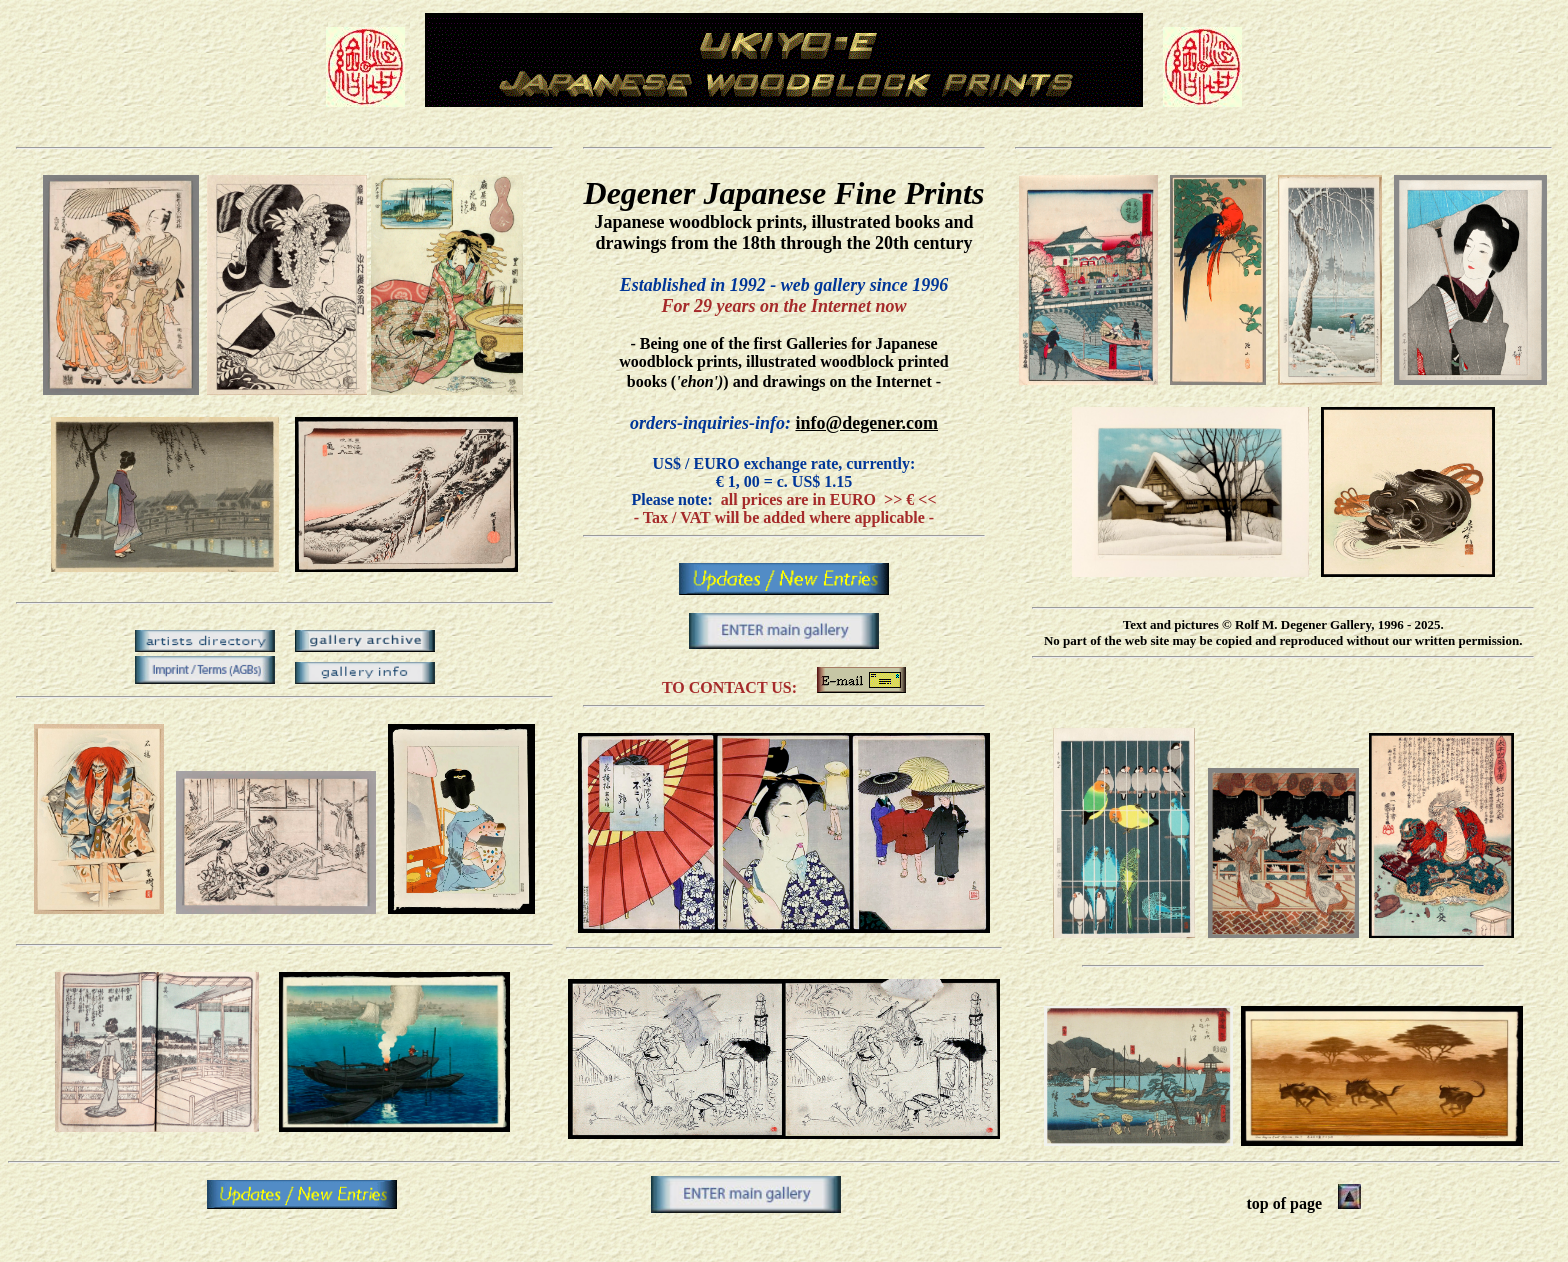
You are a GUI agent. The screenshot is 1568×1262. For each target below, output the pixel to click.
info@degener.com (866, 423)
